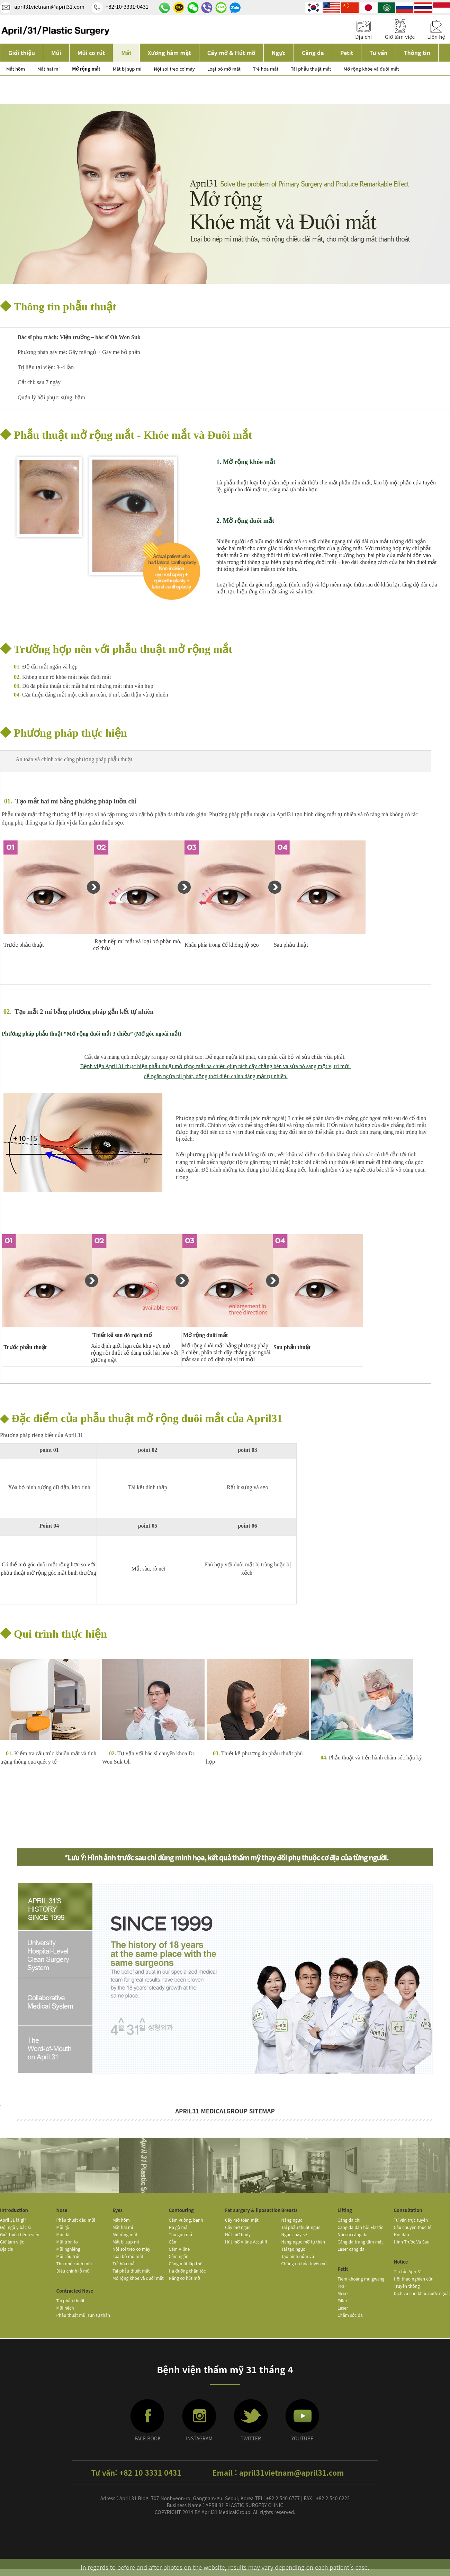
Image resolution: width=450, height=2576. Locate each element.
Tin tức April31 (408, 2271)
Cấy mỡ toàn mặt (242, 2220)
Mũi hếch (65, 2308)
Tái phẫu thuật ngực (301, 2227)
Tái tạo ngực (293, 2249)
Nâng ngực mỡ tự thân (303, 2242)
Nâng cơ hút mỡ (184, 2278)
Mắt (126, 52)
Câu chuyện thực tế (413, 2227)
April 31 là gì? (13, 2220)
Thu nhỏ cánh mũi (74, 2263)
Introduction (14, 2210)
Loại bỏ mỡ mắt (224, 68)
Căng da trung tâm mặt (360, 2242)
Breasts (289, 2210)
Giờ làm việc (12, 2242)
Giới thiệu (21, 52)
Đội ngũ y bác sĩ (15, 2227)
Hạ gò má (178, 2227)
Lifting (345, 2210)
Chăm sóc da (350, 2315)
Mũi (56, 52)
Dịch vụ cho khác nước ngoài (422, 2293)
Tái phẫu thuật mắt (311, 68)
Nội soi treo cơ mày (174, 68)
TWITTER (251, 2438)
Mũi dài (63, 2234)
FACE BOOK (148, 2438)
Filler (342, 2300)
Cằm (173, 2242)
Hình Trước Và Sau (412, 2242)
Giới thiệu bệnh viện (19, 2234)
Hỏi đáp (401, 2234)
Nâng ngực (291, 2220)
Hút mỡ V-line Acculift (246, 2242)
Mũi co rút (91, 52)
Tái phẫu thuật (70, 2300)
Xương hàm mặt (169, 52)
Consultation (408, 2210)
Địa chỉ (7, 2249)
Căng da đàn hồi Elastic (360, 2227)
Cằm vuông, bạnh (186, 2220)
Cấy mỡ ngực (237, 2227)
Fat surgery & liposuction (252, 2210)
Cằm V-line (179, 2249)
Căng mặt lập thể (185, 2263)
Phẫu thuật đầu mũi (75, 2220)
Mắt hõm (15, 68)
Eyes (117, 2210)
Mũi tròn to (67, 2242)
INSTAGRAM (199, 2438)
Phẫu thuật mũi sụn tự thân (83, 2315)
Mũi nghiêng (68, 2249)
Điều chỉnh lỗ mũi (73, 2271)
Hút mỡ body (238, 2234)
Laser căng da (351, 2249)
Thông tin (417, 52)
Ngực (279, 52)
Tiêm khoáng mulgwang (361, 2279)
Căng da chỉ (349, 2220)
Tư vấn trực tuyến (411, 2220)
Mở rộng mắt (86, 68)
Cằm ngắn (179, 2256)
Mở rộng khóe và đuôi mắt (371, 68)
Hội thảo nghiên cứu (414, 2279)
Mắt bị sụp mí (127, 68)
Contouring (181, 2210)
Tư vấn (378, 52)
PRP (341, 2286)
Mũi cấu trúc (68, 2256)
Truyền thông (407, 2286)
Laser (343, 2308)
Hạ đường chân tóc (187, 2271)
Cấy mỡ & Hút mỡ (231, 52)
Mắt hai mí (48, 68)
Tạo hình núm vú (297, 2256)
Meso (343, 2293)
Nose (62, 2210)
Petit (346, 52)
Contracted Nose (74, 2290)
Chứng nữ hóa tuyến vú (304, 2263)
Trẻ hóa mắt (265, 68)
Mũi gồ (63, 2227)
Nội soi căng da (353, 2234)
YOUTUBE (302, 2438)
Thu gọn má (180, 2234)
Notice (401, 2261)
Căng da (313, 52)
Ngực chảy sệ (294, 2234)
